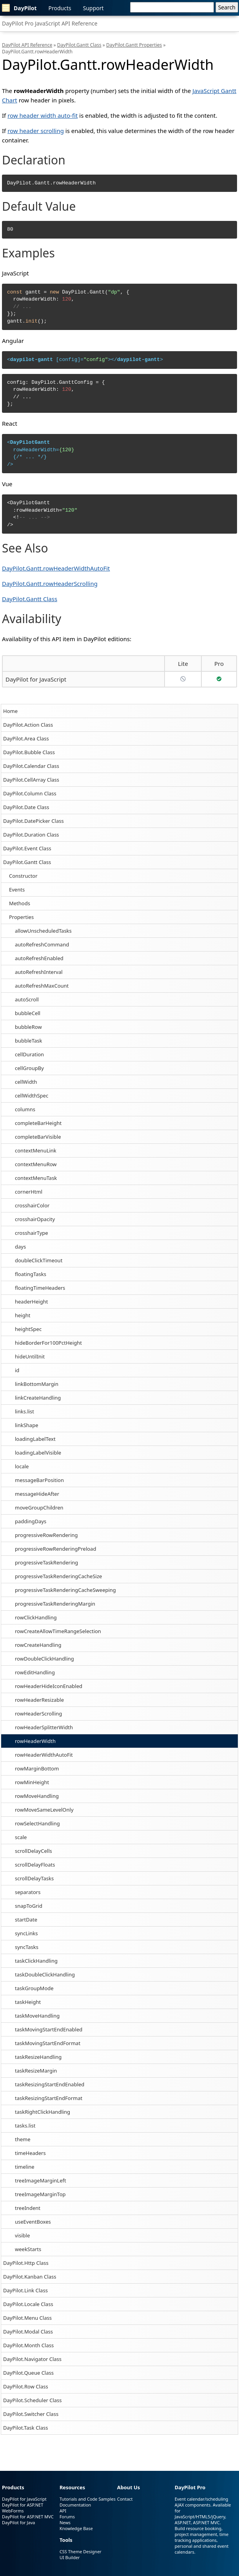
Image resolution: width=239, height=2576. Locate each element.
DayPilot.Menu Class (27, 2317)
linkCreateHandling (38, 1397)
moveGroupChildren (39, 1507)
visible (22, 2235)
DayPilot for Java (18, 2522)
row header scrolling (35, 131)
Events (17, 889)
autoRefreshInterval (39, 971)
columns (25, 1109)
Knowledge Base (76, 2528)
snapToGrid (28, 1905)
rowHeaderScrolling (38, 1713)
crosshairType (31, 1232)
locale (22, 1466)
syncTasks (26, 1947)
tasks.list (25, 2125)
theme (23, 2139)
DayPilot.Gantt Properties (134, 45)
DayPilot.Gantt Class (27, 862)
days (20, 1246)
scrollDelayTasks (34, 1878)
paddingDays (30, 1521)
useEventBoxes (33, 2221)
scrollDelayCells (33, 1850)
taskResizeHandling (38, 2056)
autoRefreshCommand (42, 944)
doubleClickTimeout (38, 1260)
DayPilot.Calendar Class (31, 765)
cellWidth (26, 1081)
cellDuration (29, 1054)
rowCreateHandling (38, 1644)
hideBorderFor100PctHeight (48, 1342)
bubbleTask (28, 1040)
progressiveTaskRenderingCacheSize (58, 1576)
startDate (26, 1919)
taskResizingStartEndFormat (48, 2098)
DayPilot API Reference (27, 45)
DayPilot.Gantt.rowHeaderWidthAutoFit (56, 568)
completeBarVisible (38, 1136)
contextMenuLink (35, 1150)
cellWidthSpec (31, 1095)
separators (27, 1892)
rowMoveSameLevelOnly (44, 1809)
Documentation (75, 2505)
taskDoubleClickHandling (45, 1974)
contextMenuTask (36, 1177)
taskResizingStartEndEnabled (49, 2084)
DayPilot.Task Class (25, 2427)
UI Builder (70, 2557)
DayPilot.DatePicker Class (33, 820)
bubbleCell (27, 1013)
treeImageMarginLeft (40, 2180)
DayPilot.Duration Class (31, 834)
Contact (125, 2499)
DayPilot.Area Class (26, 738)
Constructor (23, 875)
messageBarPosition (39, 1480)
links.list (24, 1411)
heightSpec (28, 1329)
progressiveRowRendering (46, 1535)
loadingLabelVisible (38, 1452)
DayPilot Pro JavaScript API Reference (50, 23)
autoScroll (27, 999)
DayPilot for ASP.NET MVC (28, 2516)
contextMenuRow (36, 1164)
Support (93, 8)
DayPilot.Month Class (28, 2345)
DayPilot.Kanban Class (29, 2276)
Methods (19, 903)
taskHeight (28, 2001)
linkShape (26, 1425)
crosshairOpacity (35, 1219)
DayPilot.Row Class (25, 2386)
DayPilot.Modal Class (28, 2331)
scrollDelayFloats (35, 1864)
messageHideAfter (37, 1493)
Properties (21, 917)
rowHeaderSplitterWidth (44, 1727)
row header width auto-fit (42, 115)
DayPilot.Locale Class (28, 2304)
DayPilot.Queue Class (28, 2372)
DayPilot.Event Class (27, 848)
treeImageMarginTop (40, 2194)
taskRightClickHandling (42, 2111)
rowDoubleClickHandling (44, 1658)
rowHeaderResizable (39, 1699)
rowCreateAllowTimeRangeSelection (58, 1631)
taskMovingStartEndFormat (47, 2043)
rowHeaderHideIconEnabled (48, 1686)
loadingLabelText (35, 1438)
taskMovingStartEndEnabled (48, 2029)
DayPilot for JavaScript (35, 679)
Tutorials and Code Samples (88, 2499)
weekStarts (28, 2249)
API (63, 2511)
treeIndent (27, 2207)
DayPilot (19, 8)
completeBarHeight (38, 1123)
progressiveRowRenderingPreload (55, 1548)
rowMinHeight (32, 1782)
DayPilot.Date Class (26, 807)
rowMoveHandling (37, 1795)
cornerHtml (28, 1191)
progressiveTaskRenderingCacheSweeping (65, 1589)
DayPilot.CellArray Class (31, 779)
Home (10, 711)
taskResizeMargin (36, 2070)
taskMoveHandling (37, 2015)
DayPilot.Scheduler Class (32, 2400)
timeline (24, 2166)
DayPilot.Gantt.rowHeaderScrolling (50, 583)
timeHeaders (30, 2153)
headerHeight (31, 1301)
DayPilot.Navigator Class (32, 2359)
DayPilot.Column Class (29, 793)
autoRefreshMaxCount (42, 985)
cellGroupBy (29, 1068)
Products (60, 8)
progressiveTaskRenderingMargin (55, 1603)
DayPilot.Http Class (26, 2262)
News (65, 2522)
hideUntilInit (30, 1356)
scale (21, 1837)
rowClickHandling (36, 1617)
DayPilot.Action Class (28, 724)
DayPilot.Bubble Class (29, 752)
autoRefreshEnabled (39, 958)
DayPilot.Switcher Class (30, 2413)
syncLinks (26, 1933)
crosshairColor (32, 1205)
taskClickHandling (36, 1960)
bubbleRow (28, 1026)
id (17, 1370)
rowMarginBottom (37, 1768)
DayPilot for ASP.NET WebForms (22, 2508)
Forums (67, 2516)
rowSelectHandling (37, 1823)
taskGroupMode (34, 1988)
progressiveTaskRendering (46, 1562)
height (22, 1315)
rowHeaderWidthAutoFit (44, 1754)
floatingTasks (30, 1274)
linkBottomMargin (36, 1383)
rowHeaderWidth (35, 1741)
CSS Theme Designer (80, 2551)
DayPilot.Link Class (25, 2290)
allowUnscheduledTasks (43, 930)
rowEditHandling (35, 1672)
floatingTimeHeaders (40, 1287)
